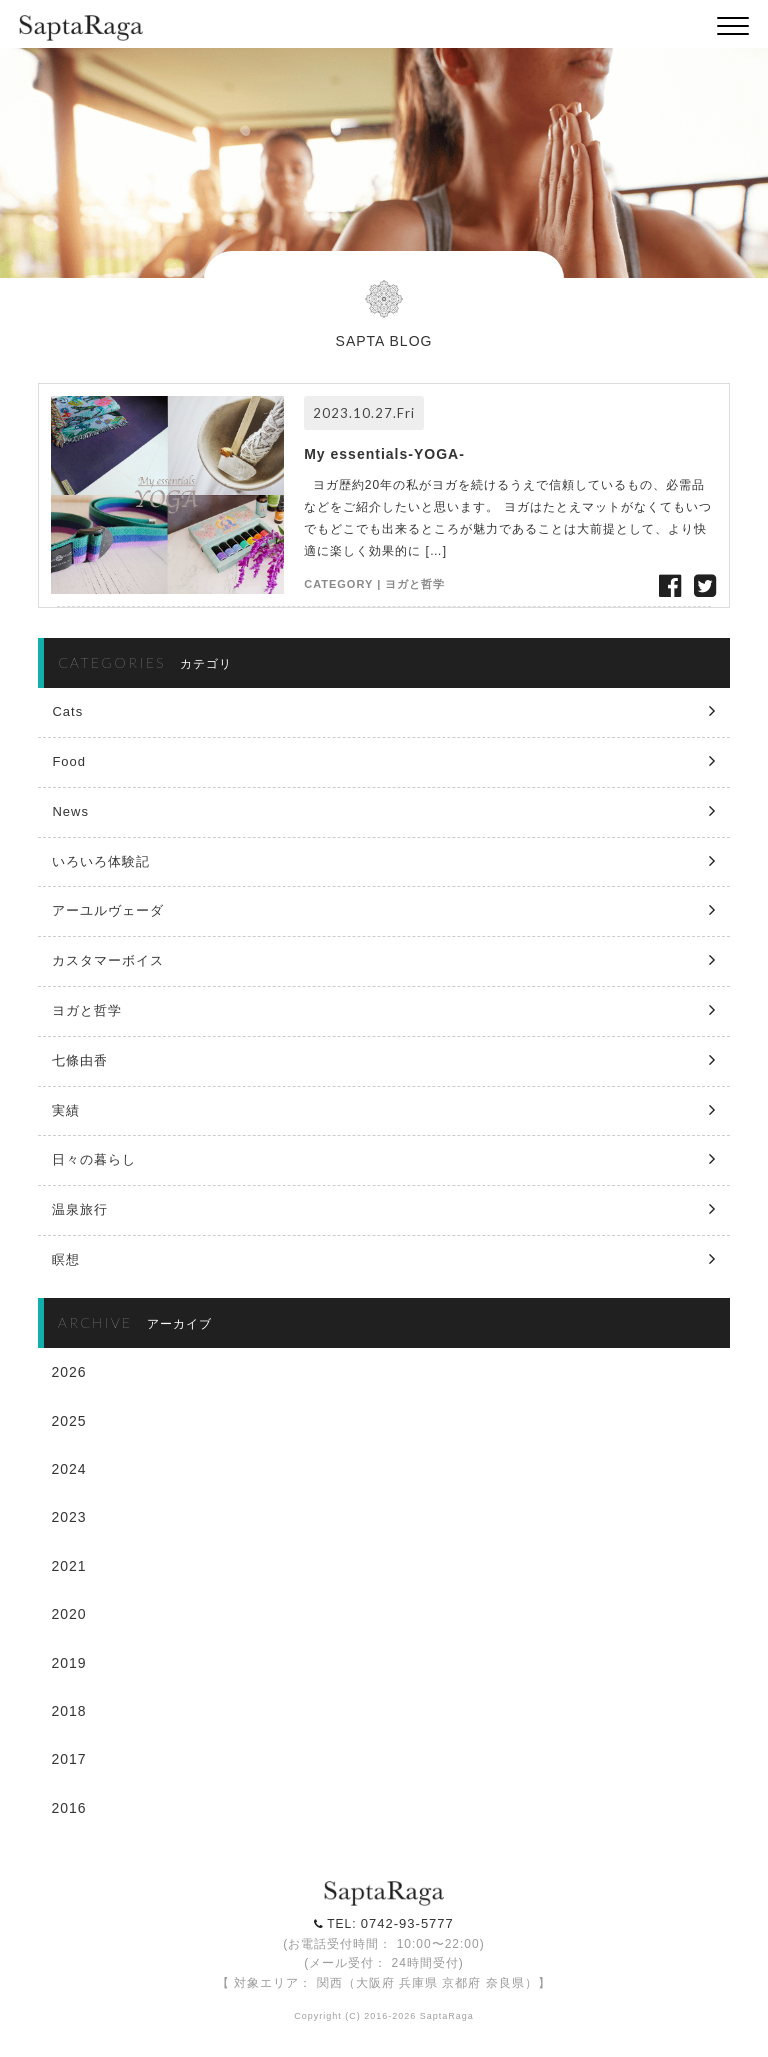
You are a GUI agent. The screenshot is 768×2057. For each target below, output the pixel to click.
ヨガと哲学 (415, 584)
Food (69, 761)
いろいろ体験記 (101, 861)
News (70, 811)
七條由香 (80, 1060)
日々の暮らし (94, 1159)
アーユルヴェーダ (108, 910)
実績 (66, 1110)
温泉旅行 (80, 1209)
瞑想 (66, 1259)
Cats (67, 711)
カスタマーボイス (108, 960)
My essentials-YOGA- (384, 454)
